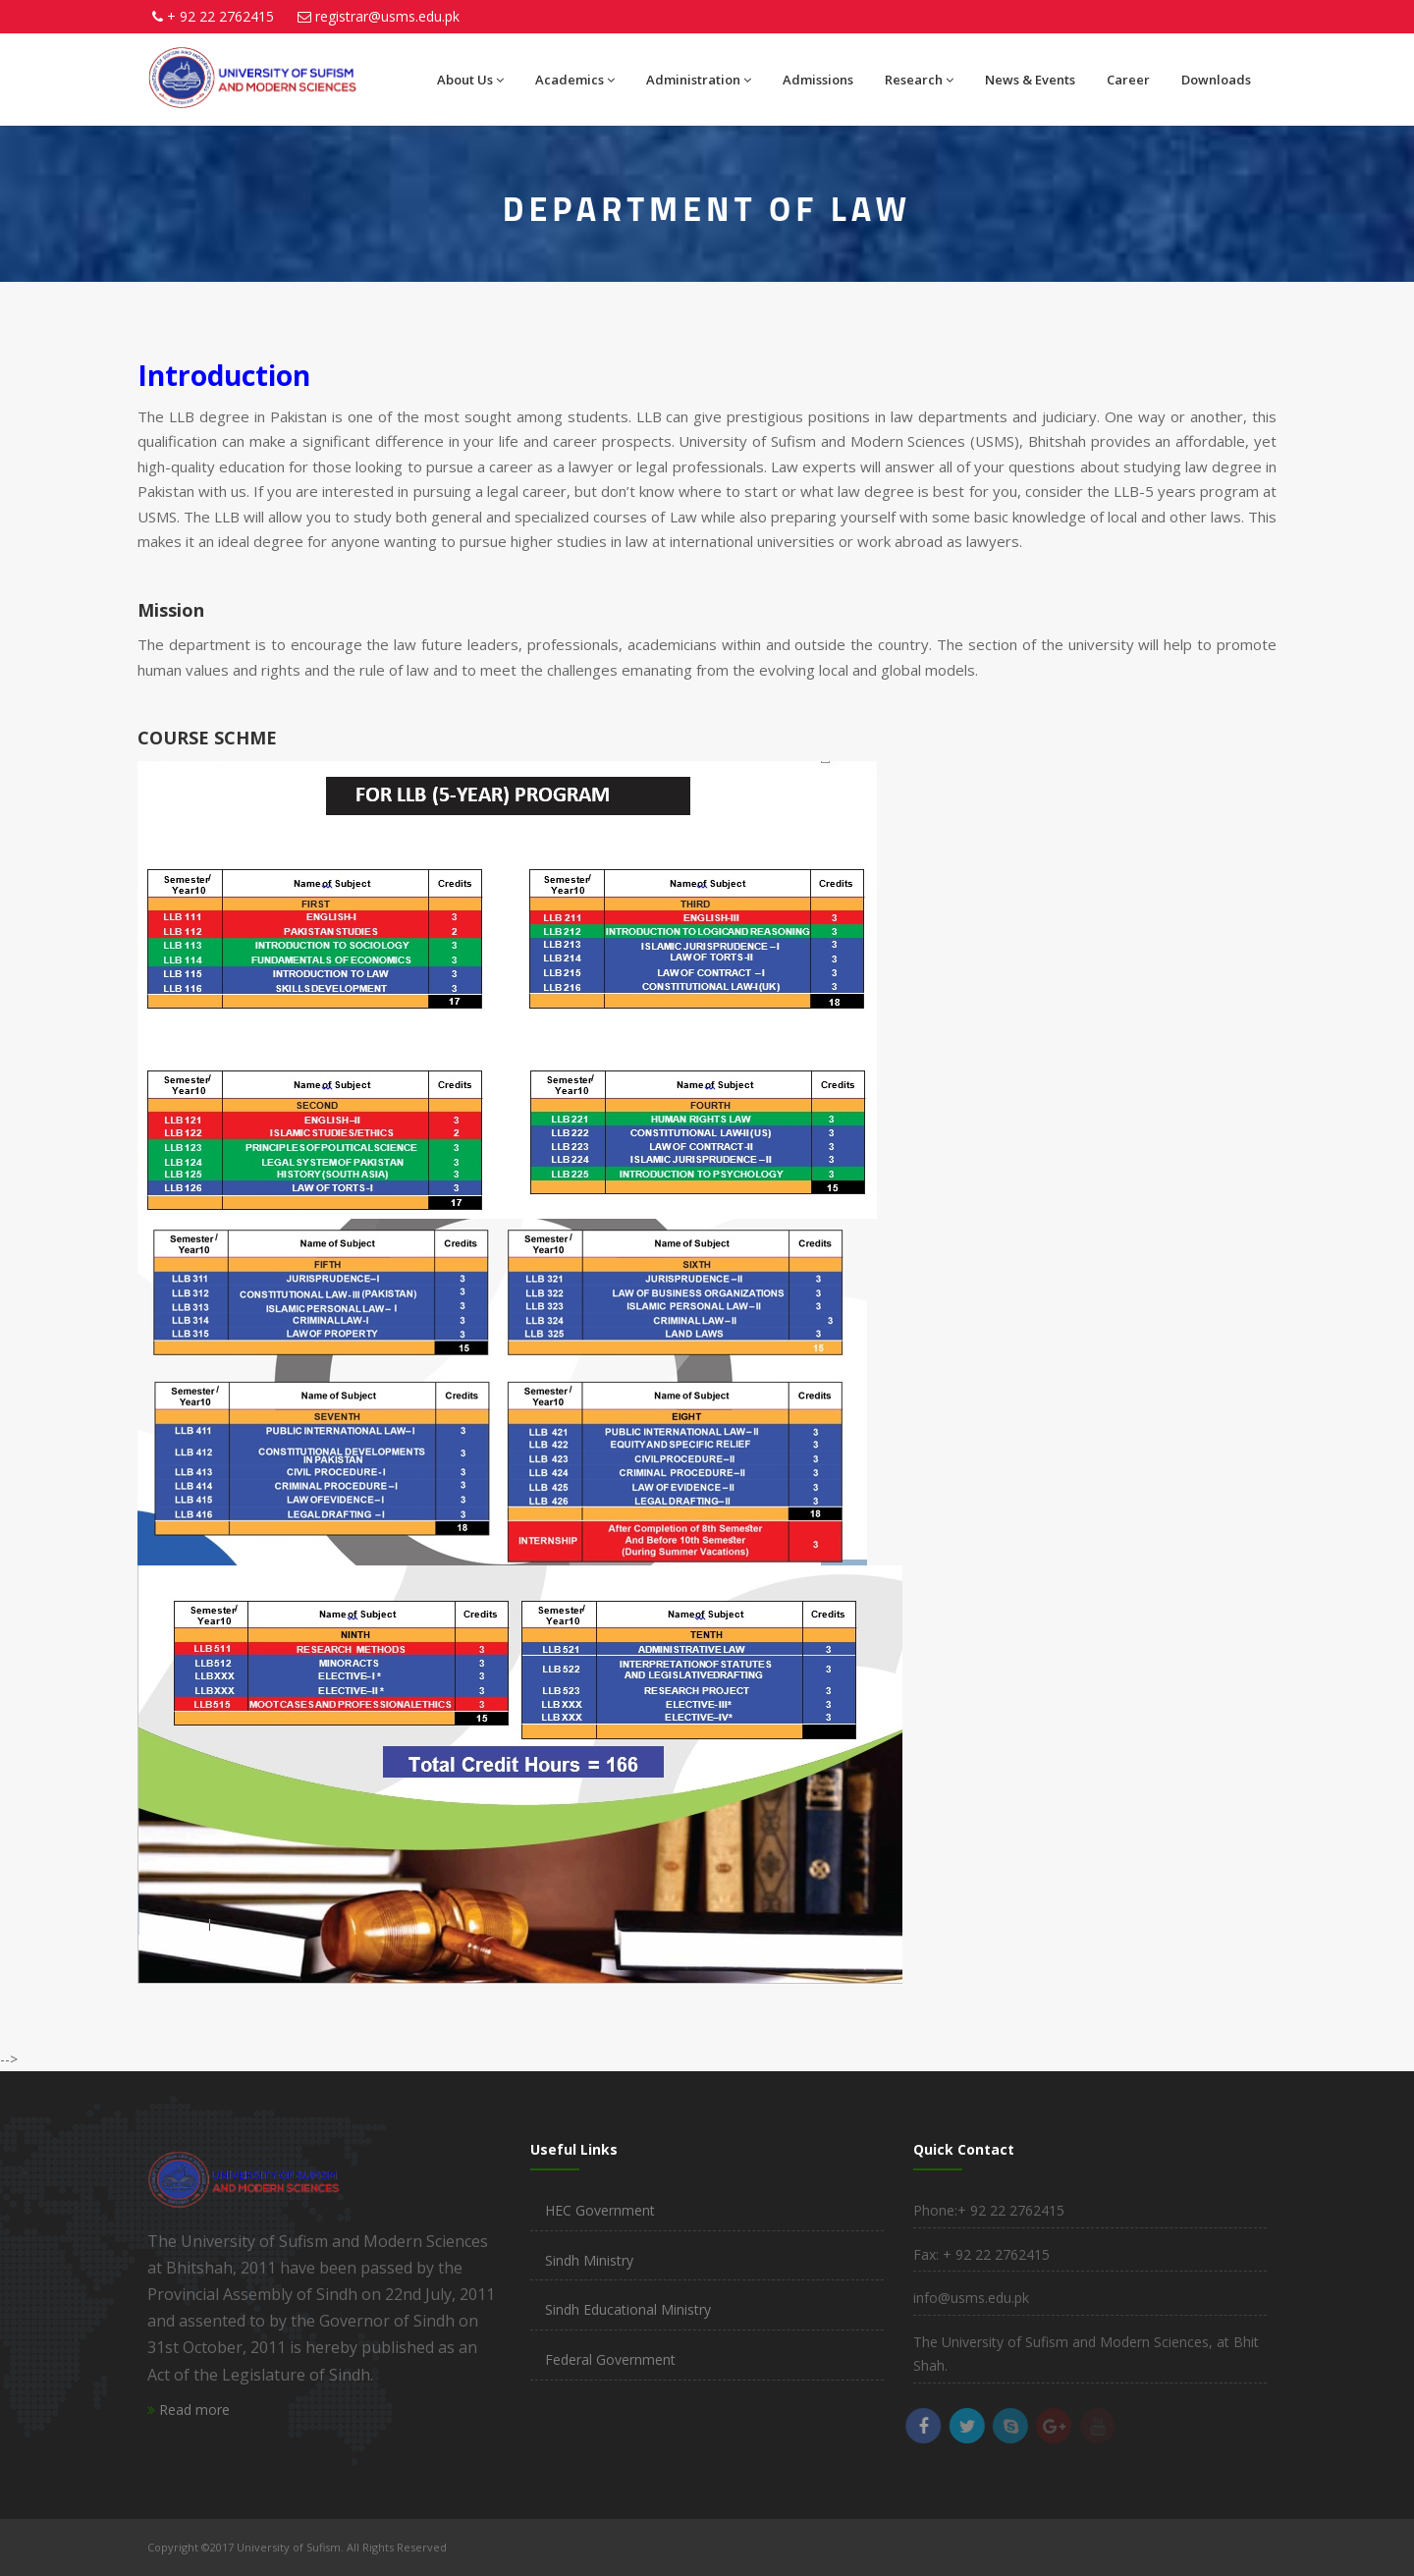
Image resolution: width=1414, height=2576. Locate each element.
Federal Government (610, 2359)
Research (919, 79)
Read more (188, 2409)
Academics (575, 79)
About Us (470, 79)
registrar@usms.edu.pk (387, 16)
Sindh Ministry (589, 2260)
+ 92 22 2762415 (220, 16)
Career (1128, 79)
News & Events (1030, 79)
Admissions (818, 79)
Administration (698, 79)
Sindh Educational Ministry (628, 2309)
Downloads (1216, 79)
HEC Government (600, 2210)
